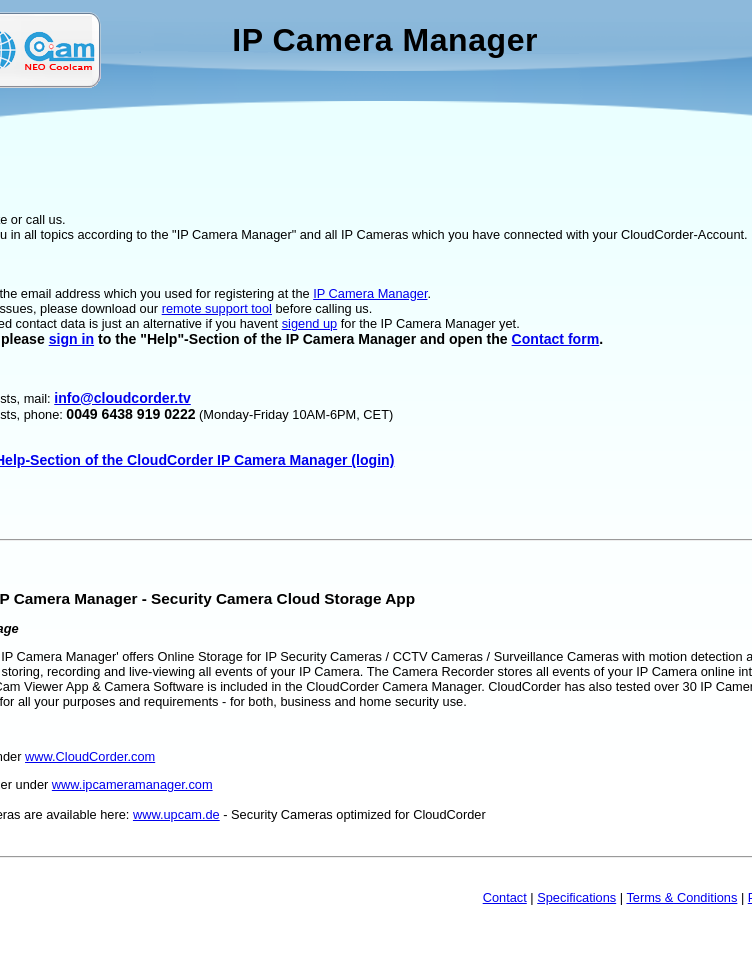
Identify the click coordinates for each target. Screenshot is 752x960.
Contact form (556, 339)
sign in (71, 339)
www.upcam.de (176, 814)
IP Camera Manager (370, 293)
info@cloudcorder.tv (122, 398)
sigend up (310, 323)
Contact (505, 897)
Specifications (576, 897)
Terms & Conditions (681, 897)
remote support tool (217, 308)
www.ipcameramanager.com (132, 784)
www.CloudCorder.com (90, 756)
